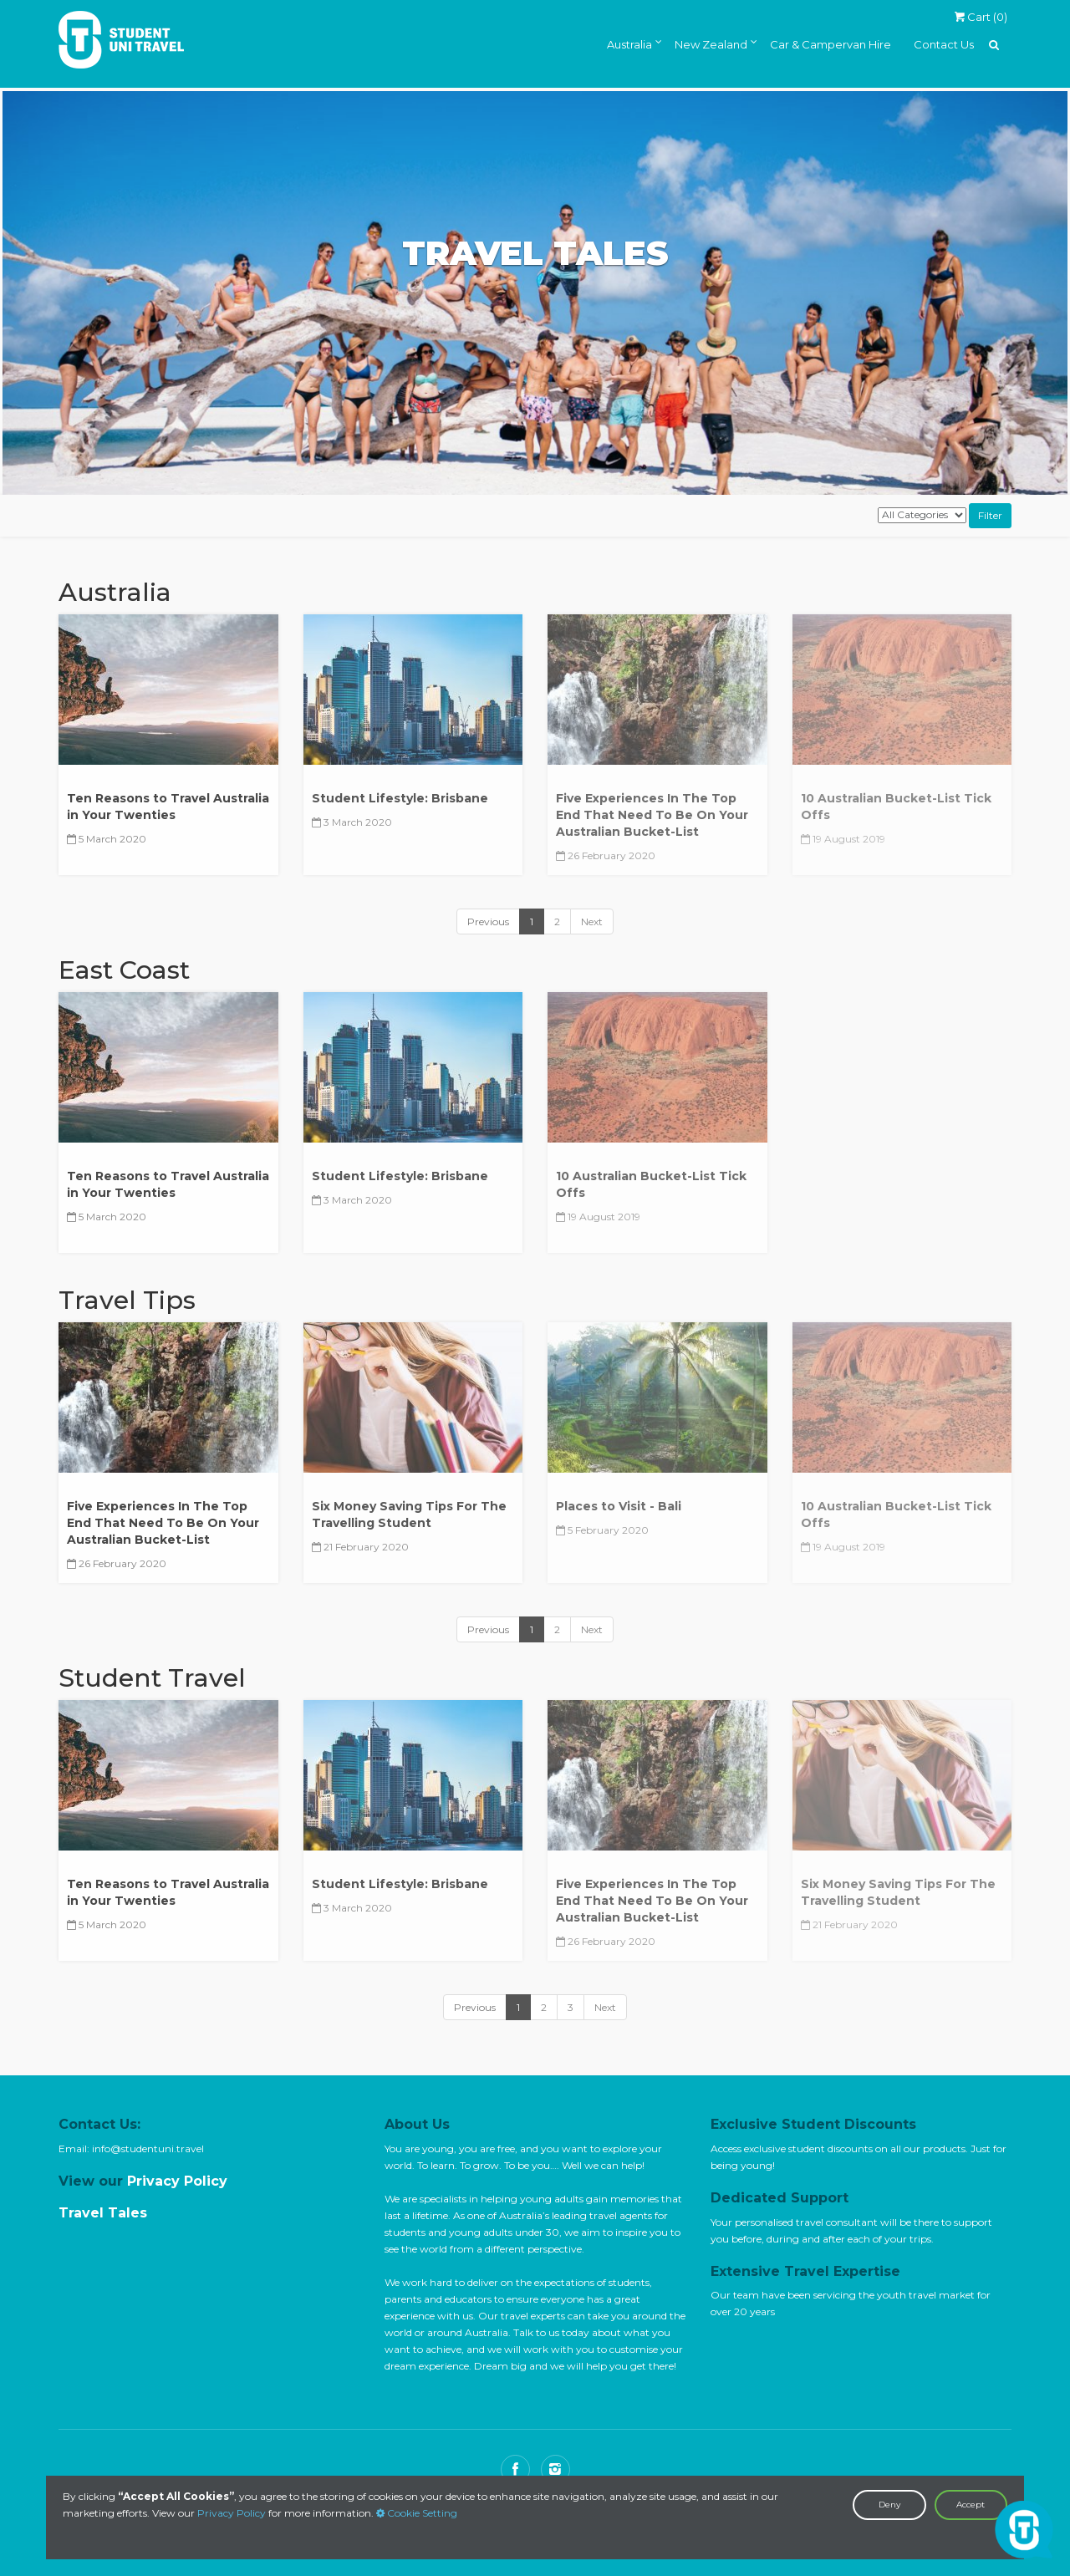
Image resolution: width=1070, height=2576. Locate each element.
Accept (970, 2504)
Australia (629, 44)
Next (592, 921)
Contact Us (944, 44)
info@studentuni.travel (148, 2148)
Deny (889, 2504)
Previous (488, 921)
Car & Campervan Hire (830, 44)
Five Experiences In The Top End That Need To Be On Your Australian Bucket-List (163, 1523)
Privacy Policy (231, 2513)
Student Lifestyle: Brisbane (400, 798)
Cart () (980, 16)
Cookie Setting (416, 2513)
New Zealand (711, 44)
